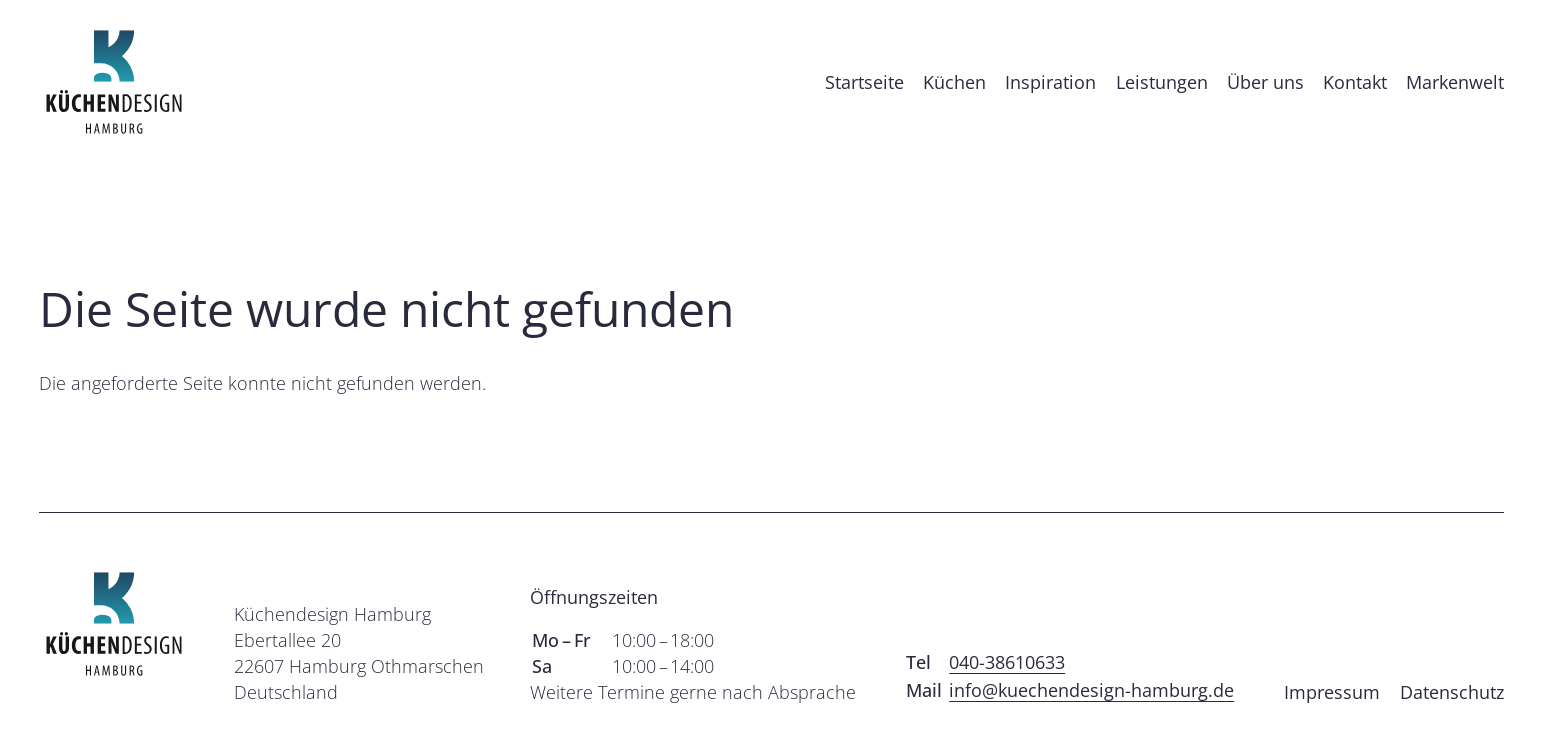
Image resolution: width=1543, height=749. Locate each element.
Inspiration (1050, 94)
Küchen (954, 94)
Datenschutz (1452, 716)
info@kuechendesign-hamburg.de (1091, 714)
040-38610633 (1007, 686)
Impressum (1332, 716)
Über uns (1265, 94)
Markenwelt (1455, 94)
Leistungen (1162, 94)
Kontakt (1355, 94)
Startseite (864, 94)
